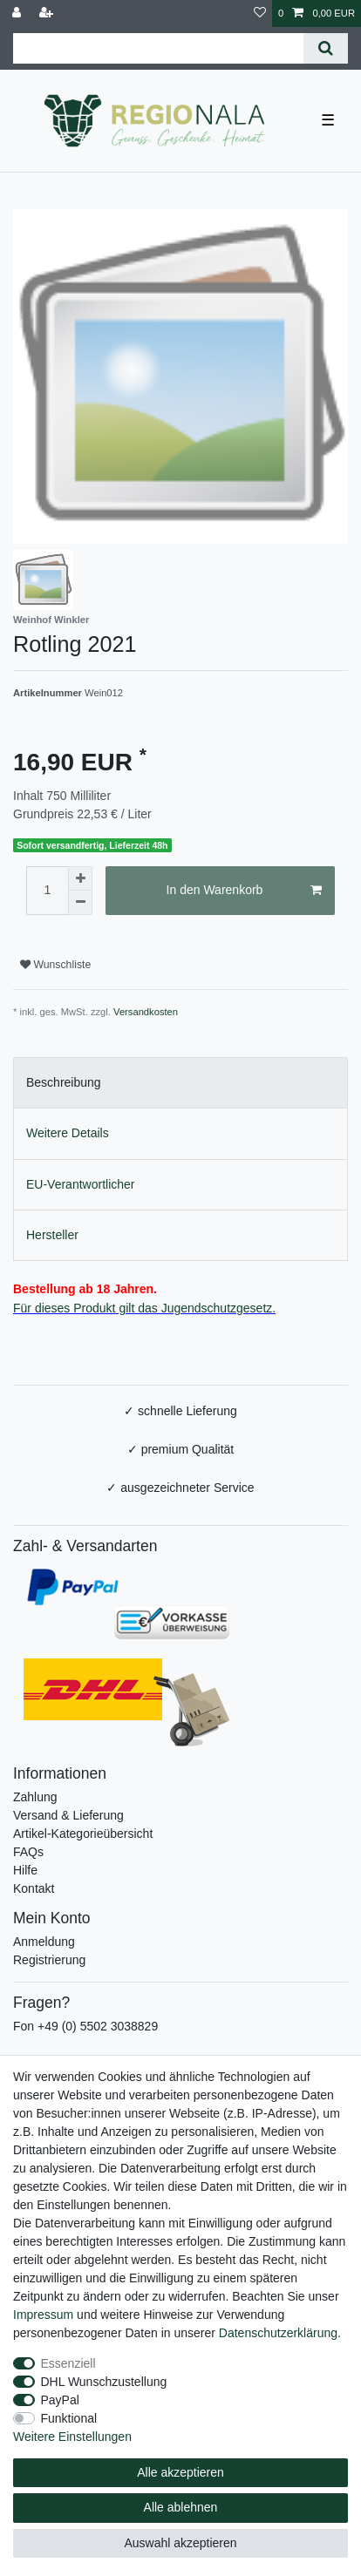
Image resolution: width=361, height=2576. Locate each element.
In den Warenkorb (244, 890)
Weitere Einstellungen (72, 2437)
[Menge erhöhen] (80, 878)
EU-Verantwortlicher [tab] (80, 1184)
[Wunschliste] (260, 13)
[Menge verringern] (80, 903)
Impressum (43, 2315)
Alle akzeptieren (180, 2472)
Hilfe (25, 1870)
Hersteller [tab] (52, 1235)
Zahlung (35, 1797)
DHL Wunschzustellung (104, 2382)
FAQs (28, 1852)
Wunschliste (55, 965)
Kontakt (33, 1888)
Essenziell (68, 2363)
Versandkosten (145, 1012)
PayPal (60, 2400)
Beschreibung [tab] (63, 1082)
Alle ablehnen (181, 2507)
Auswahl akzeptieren (180, 2543)
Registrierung (49, 1960)
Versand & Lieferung (68, 1815)
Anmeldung (44, 1942)
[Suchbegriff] (158, 48)
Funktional (69, 2418)
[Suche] (325, 48)
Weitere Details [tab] (67, 1133)
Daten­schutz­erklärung (278, 2333)
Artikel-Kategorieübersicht (83, 1833)
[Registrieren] (48, 13)
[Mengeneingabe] (47, 890)
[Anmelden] (18, 13)
